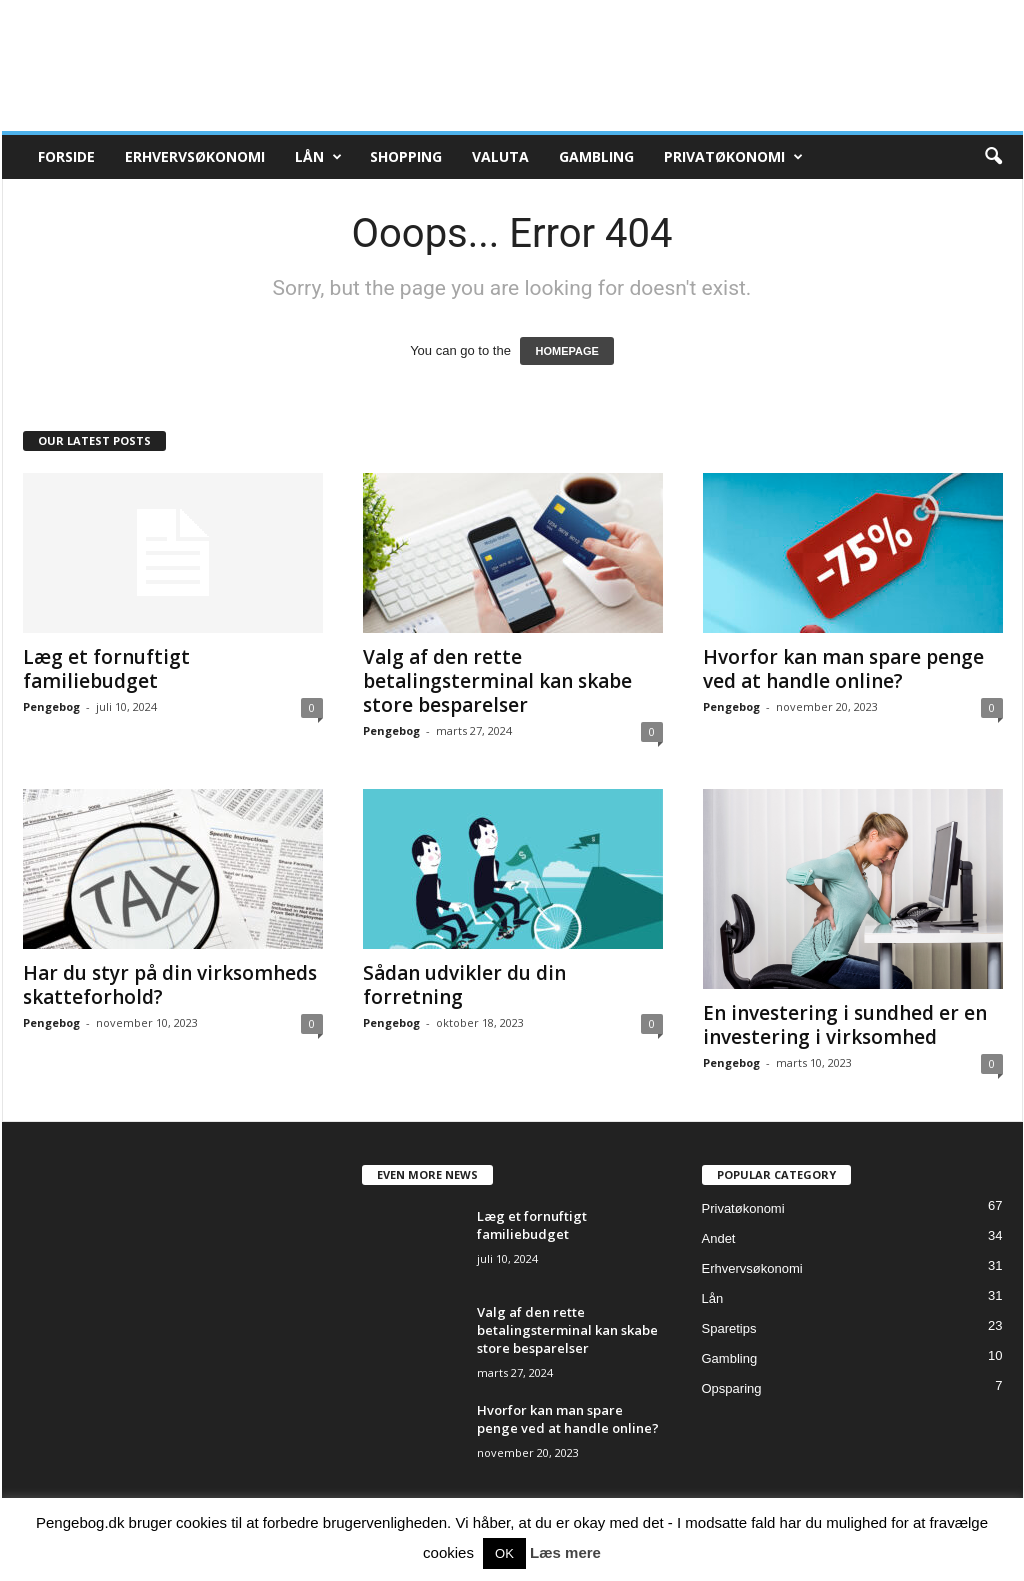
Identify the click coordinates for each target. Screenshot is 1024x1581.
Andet (719, 1238)
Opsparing (732, 1388)
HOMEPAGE (566, 351)
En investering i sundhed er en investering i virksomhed (845, 1025)
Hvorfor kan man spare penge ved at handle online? (843, 669)
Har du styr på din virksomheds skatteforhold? (170, 985)
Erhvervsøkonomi (195, 156)
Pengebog (51, 706)
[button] (993, 157)
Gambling (596, 156)
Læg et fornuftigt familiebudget (106, 669)
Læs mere (565, 1552)
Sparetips (729, 1328)
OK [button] (504, 1553)
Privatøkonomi (733, 157)
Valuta (500, 156)
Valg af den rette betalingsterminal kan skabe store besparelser (497, 681)
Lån (318, 157)
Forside (66, 156)
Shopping (406, 156)
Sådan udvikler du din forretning (464, 985)
